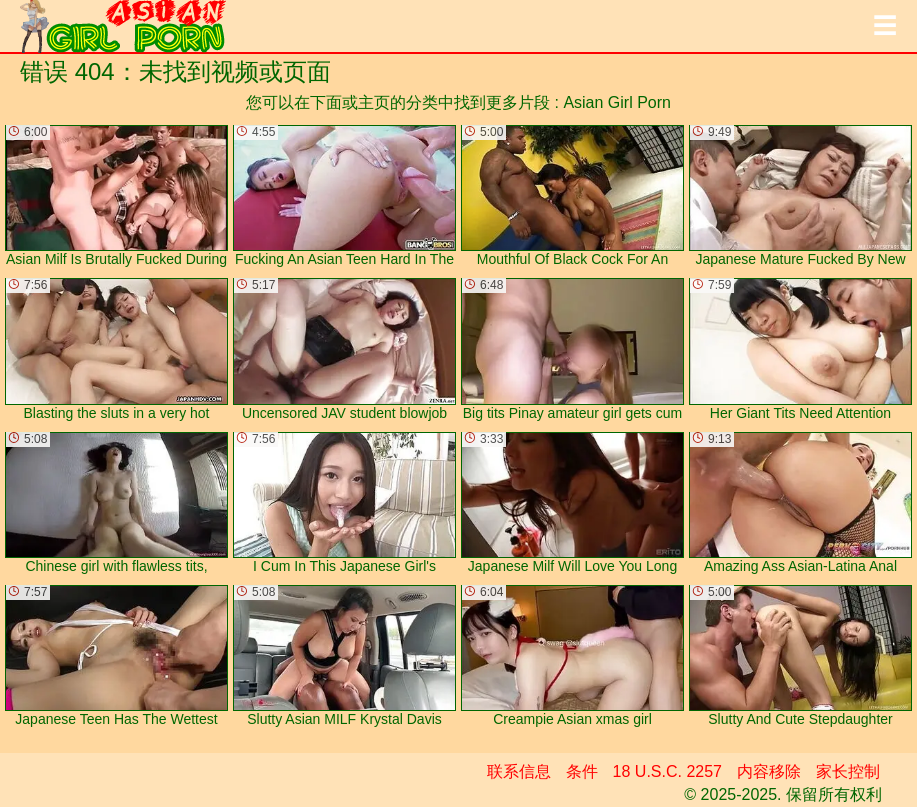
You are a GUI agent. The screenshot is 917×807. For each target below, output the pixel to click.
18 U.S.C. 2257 (667, 771)
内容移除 (769, 771)
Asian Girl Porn (617, 102)
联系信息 (519, 771)
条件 (582, 771)
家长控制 (848, 771)
